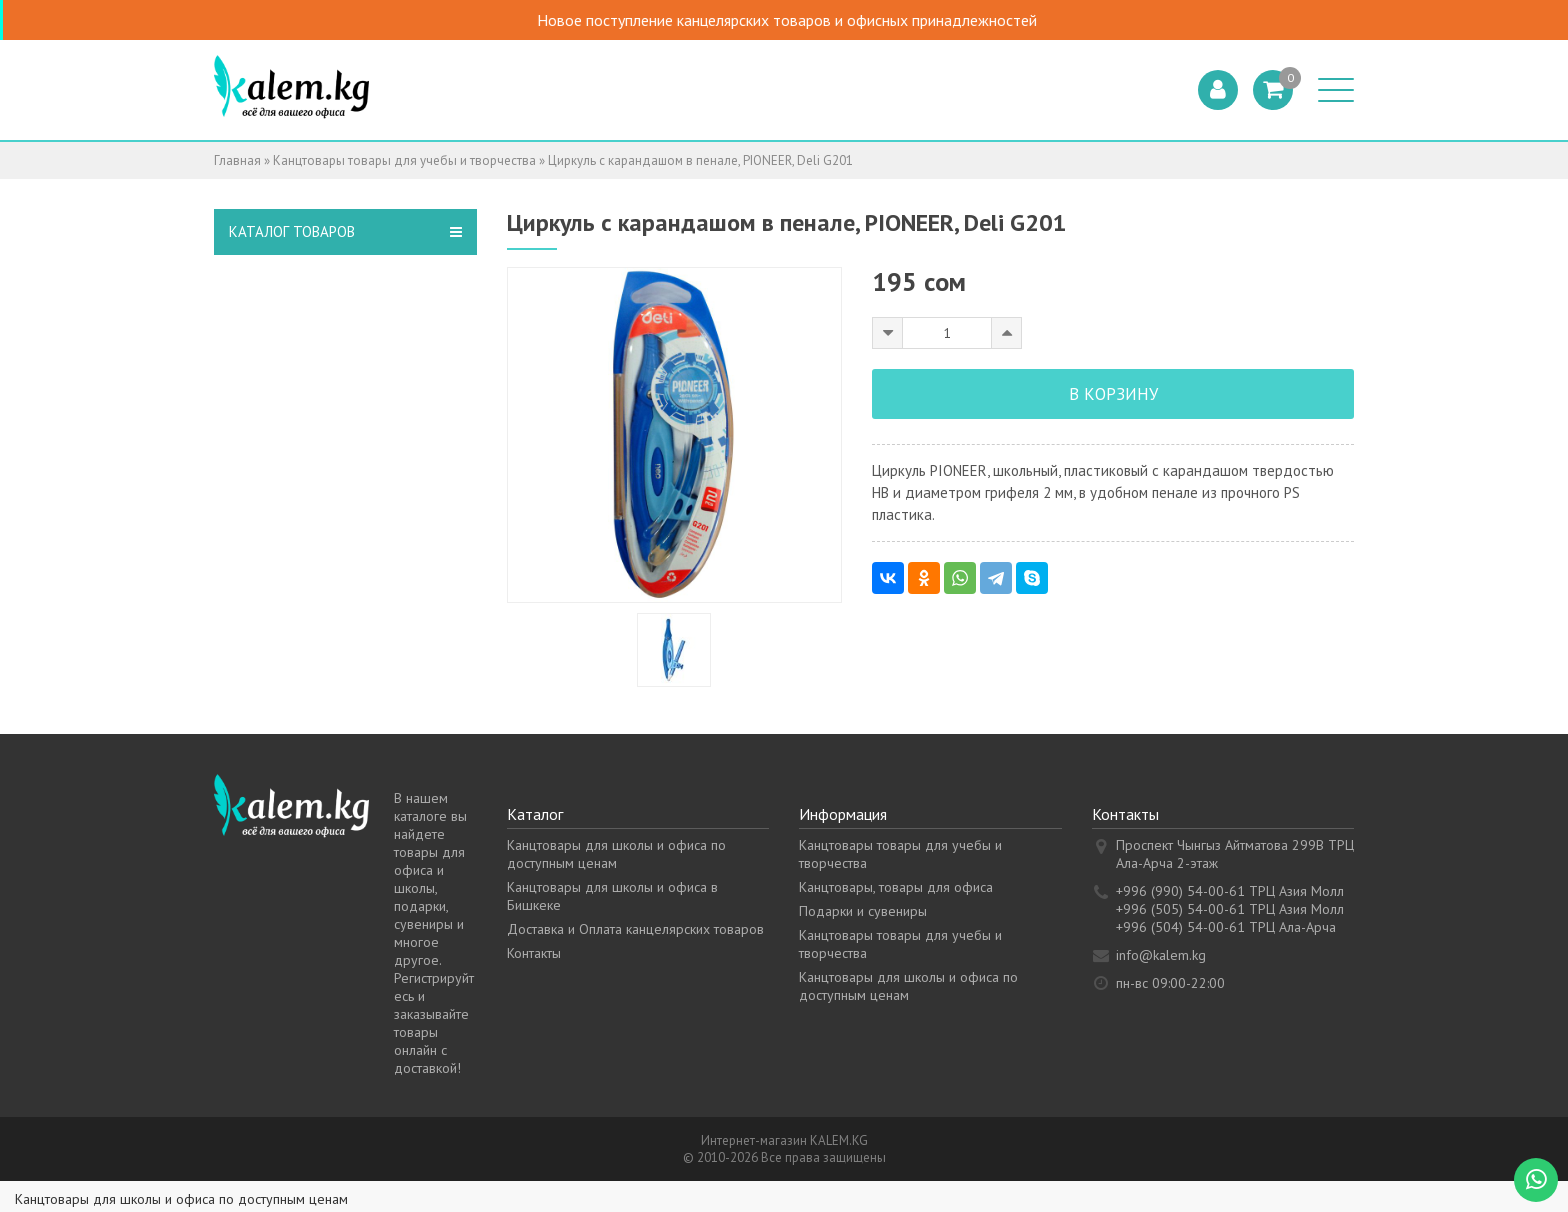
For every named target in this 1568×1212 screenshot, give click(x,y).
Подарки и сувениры (863, 911)
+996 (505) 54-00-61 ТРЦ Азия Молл (1230, 909)
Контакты (534, 953)
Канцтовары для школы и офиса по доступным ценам (616, 854)
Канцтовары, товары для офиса (896, 887)
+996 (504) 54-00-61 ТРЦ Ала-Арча (1226, 927)
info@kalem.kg (1161, 955)
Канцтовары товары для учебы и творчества (404, 160)
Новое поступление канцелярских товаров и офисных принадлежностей (810, 20)
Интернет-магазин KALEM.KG (784, 1140)
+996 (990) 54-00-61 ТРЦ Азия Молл (1230, 891)
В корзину (1113, 394)
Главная (237, 160)
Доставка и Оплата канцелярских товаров (635, 929)
